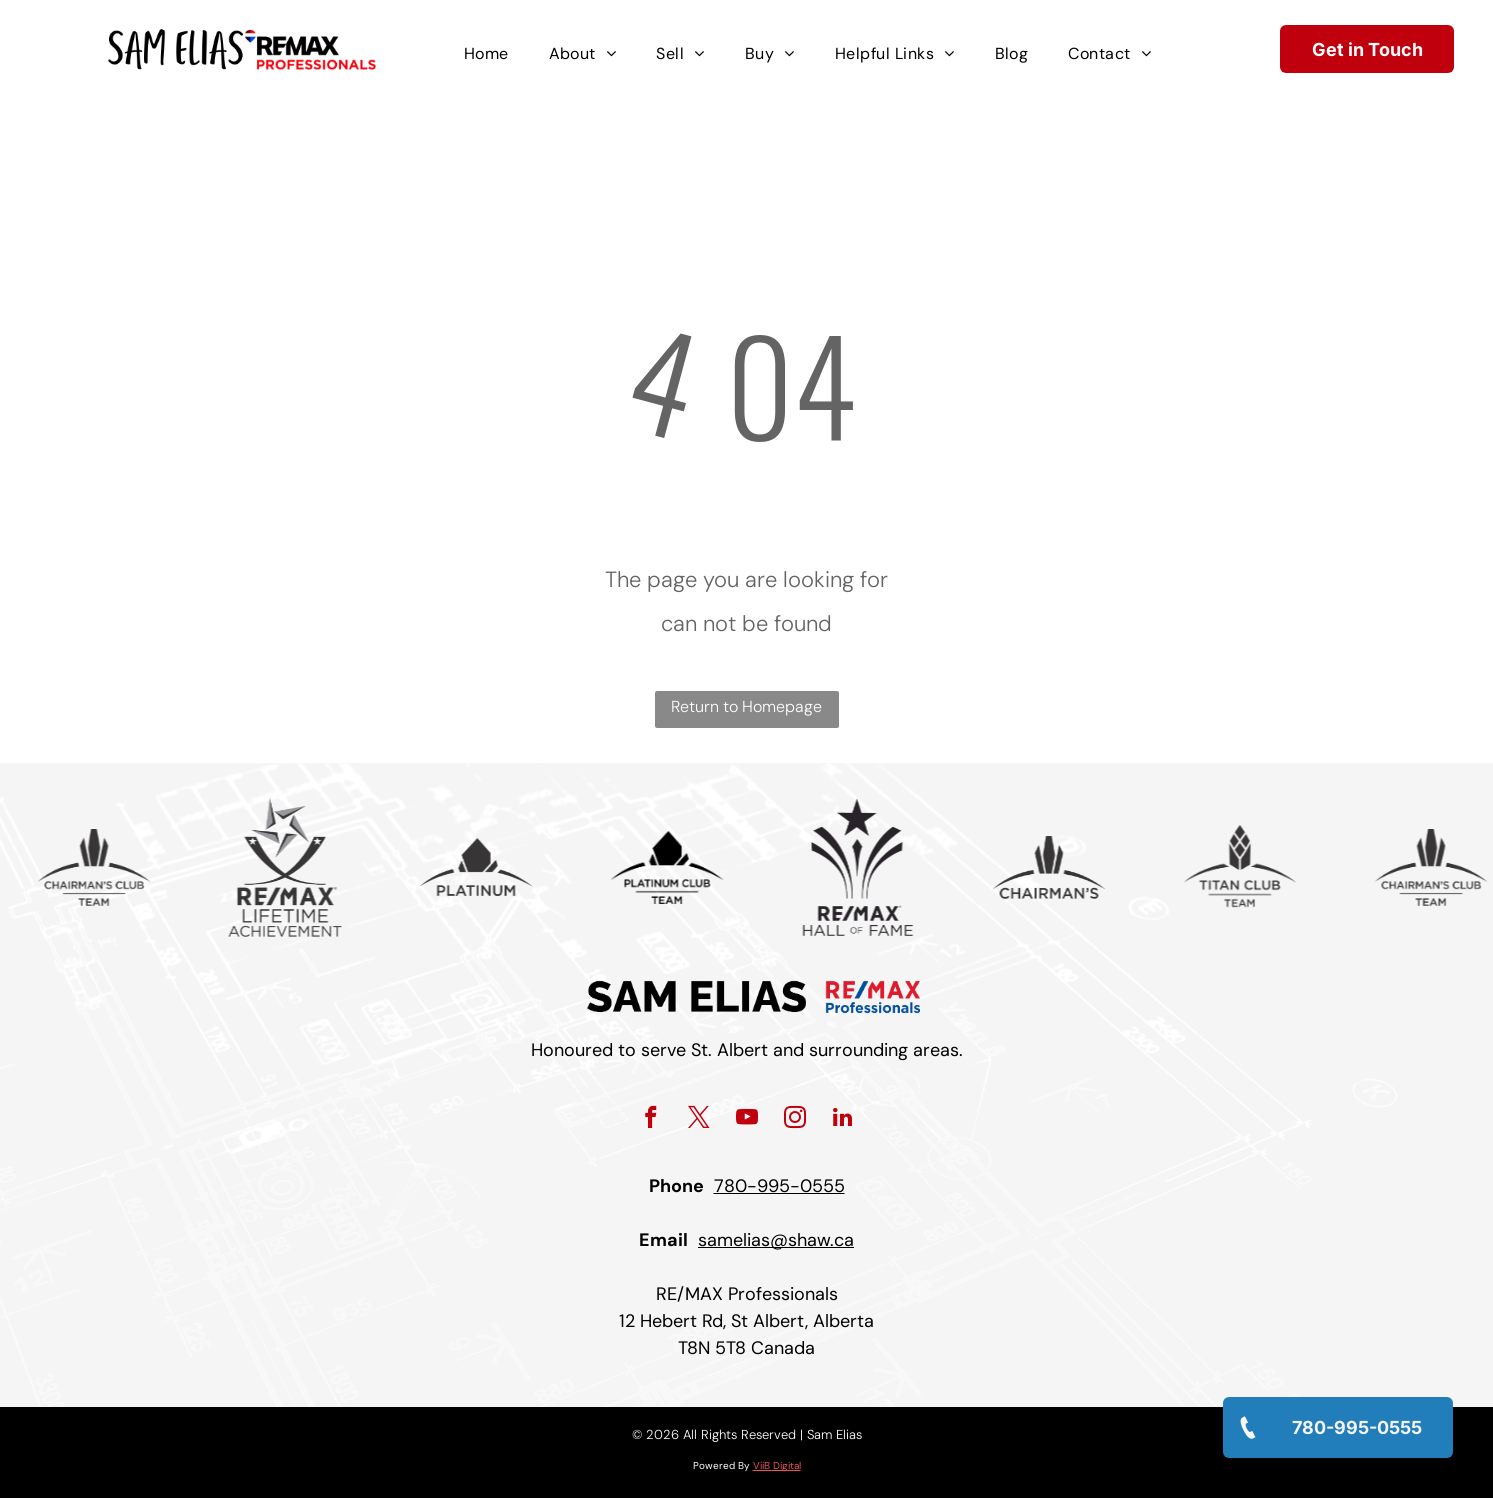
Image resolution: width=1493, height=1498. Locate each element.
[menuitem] (486, 54)
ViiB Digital (777, 1465)
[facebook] (650, 1120)
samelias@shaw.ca (776, 1240)
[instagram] (794, 1120)
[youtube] (746, 1120)
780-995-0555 (779, 1186)
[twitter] (698, 1120)
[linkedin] (842, 1120)
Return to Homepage (746, 706)
